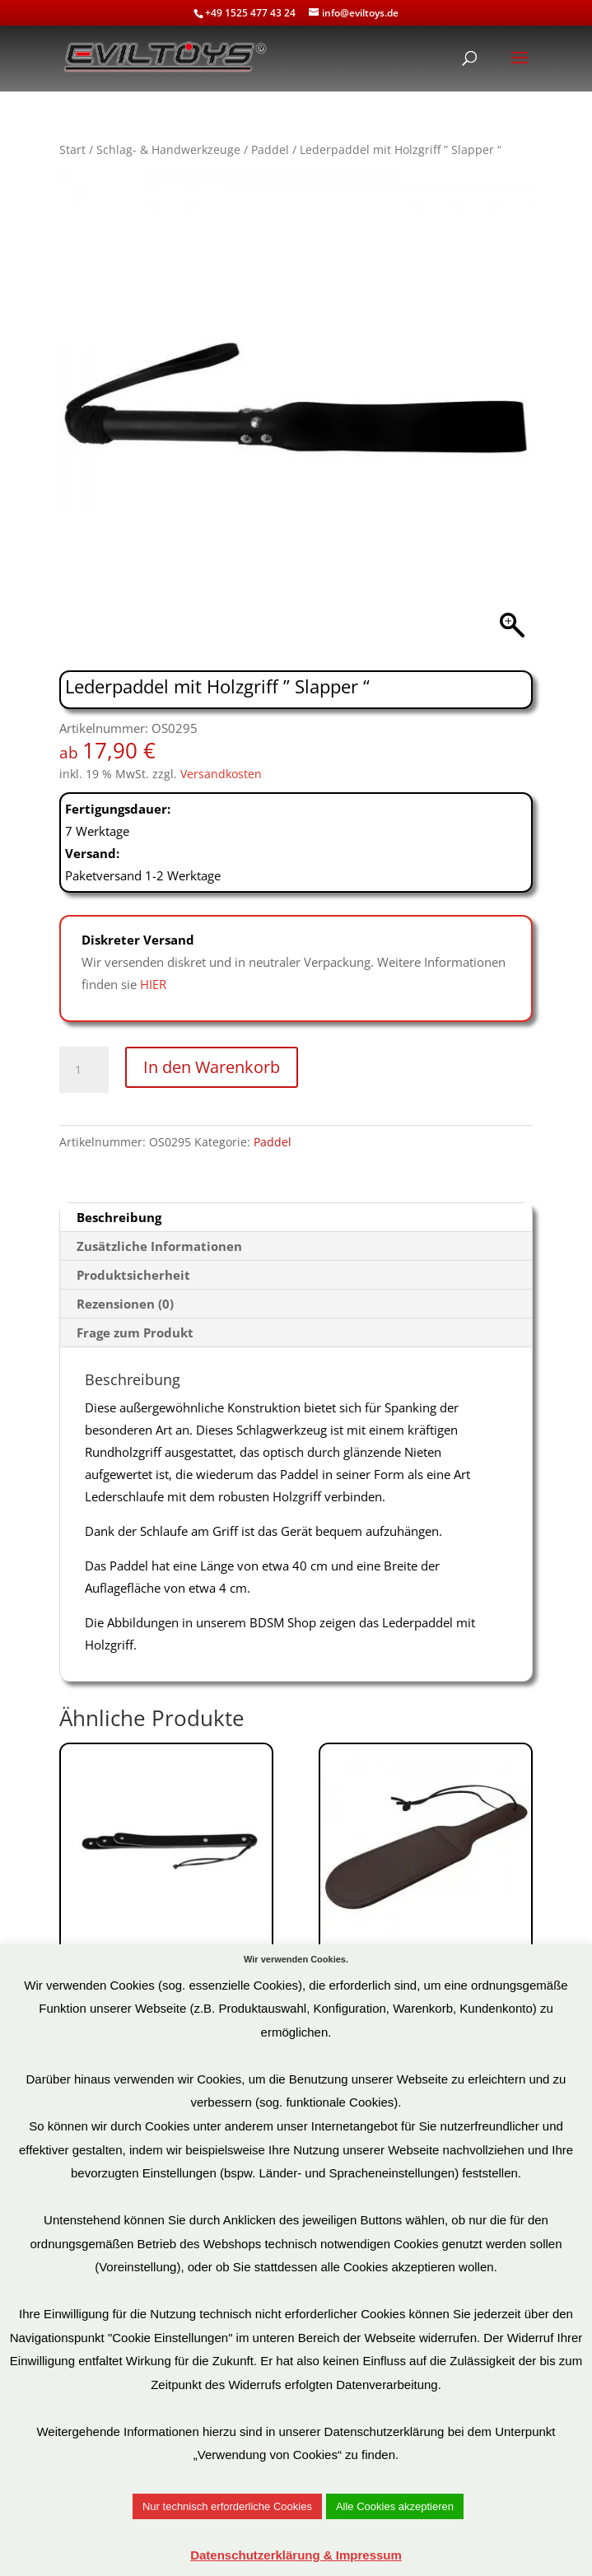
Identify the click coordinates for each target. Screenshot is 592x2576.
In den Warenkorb (211, 1067)
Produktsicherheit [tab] (133, 1275)
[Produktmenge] (84, 1070)
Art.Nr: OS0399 (426, 1906)
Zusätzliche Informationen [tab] (159, 1246)
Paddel (270, 149)
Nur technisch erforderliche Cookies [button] (227, 2506)
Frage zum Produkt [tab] (135, 1332)
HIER (153, 984)
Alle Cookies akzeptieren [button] (395, 2506)
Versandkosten (221, 774)
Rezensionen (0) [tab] (125, 1303)
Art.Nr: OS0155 (166, 1906)
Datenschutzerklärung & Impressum (296, 2555)
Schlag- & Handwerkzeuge (168, 149)
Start (72, 149)
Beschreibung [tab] (119, 1217)
